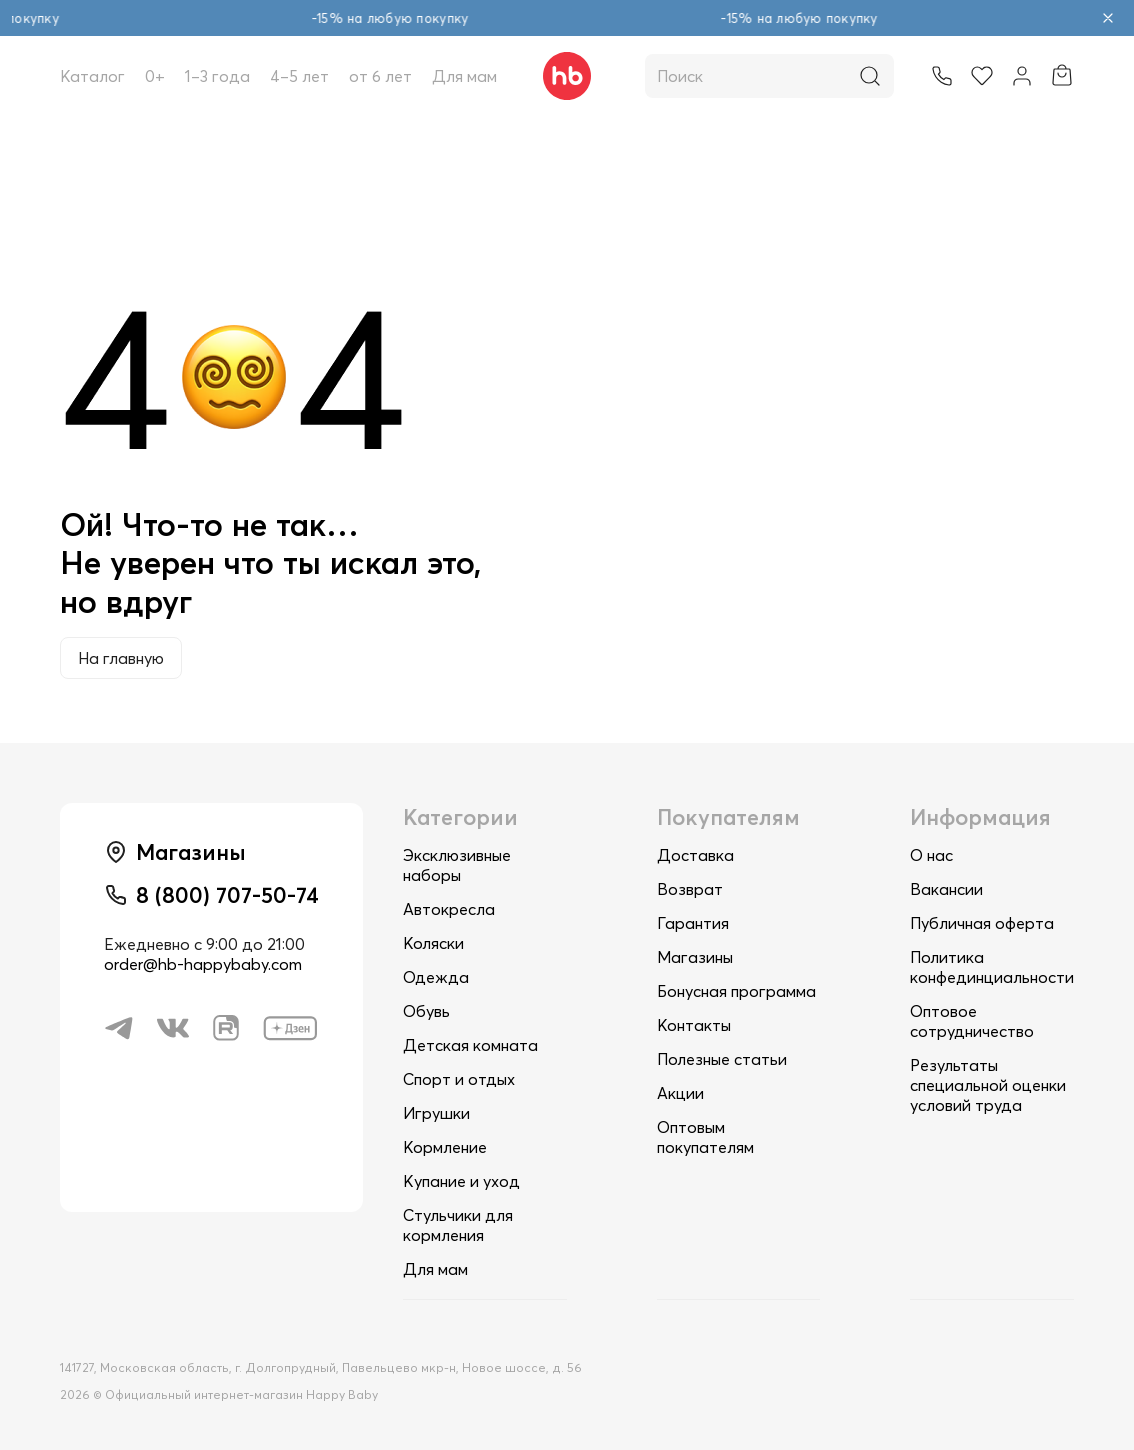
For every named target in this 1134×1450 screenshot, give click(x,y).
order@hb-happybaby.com (203, 964)
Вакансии (946, 889)
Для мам (464, 76)
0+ (155, 76)
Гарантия (693, 923)
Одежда (436, 977)
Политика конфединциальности (992, 967)
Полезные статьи (722, 1059)
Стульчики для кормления (458, 1225)
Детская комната (470, 1045)
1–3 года (217, 76)
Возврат (690, 889)
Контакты (694, 1025)
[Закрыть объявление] (1108, 18)
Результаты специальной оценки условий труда (988, 1085)
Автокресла (449, 909)
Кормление (445, 1147)
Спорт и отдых (459, 1079)
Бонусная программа (736, 991)
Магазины (695, 957)
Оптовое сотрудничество (972, 1021)
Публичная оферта (982, 923)
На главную (121, 658)
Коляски (433, 943)
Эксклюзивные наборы (457, 865)
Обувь (426, 1011)
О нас (931, 855)
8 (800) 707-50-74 (227, 895)
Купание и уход (461, 1181)
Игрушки (436, 1113)
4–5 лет (299, 76)
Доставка (695, 855)
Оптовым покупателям (705, 1137)
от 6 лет (380, 76)
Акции (680, 1093)
